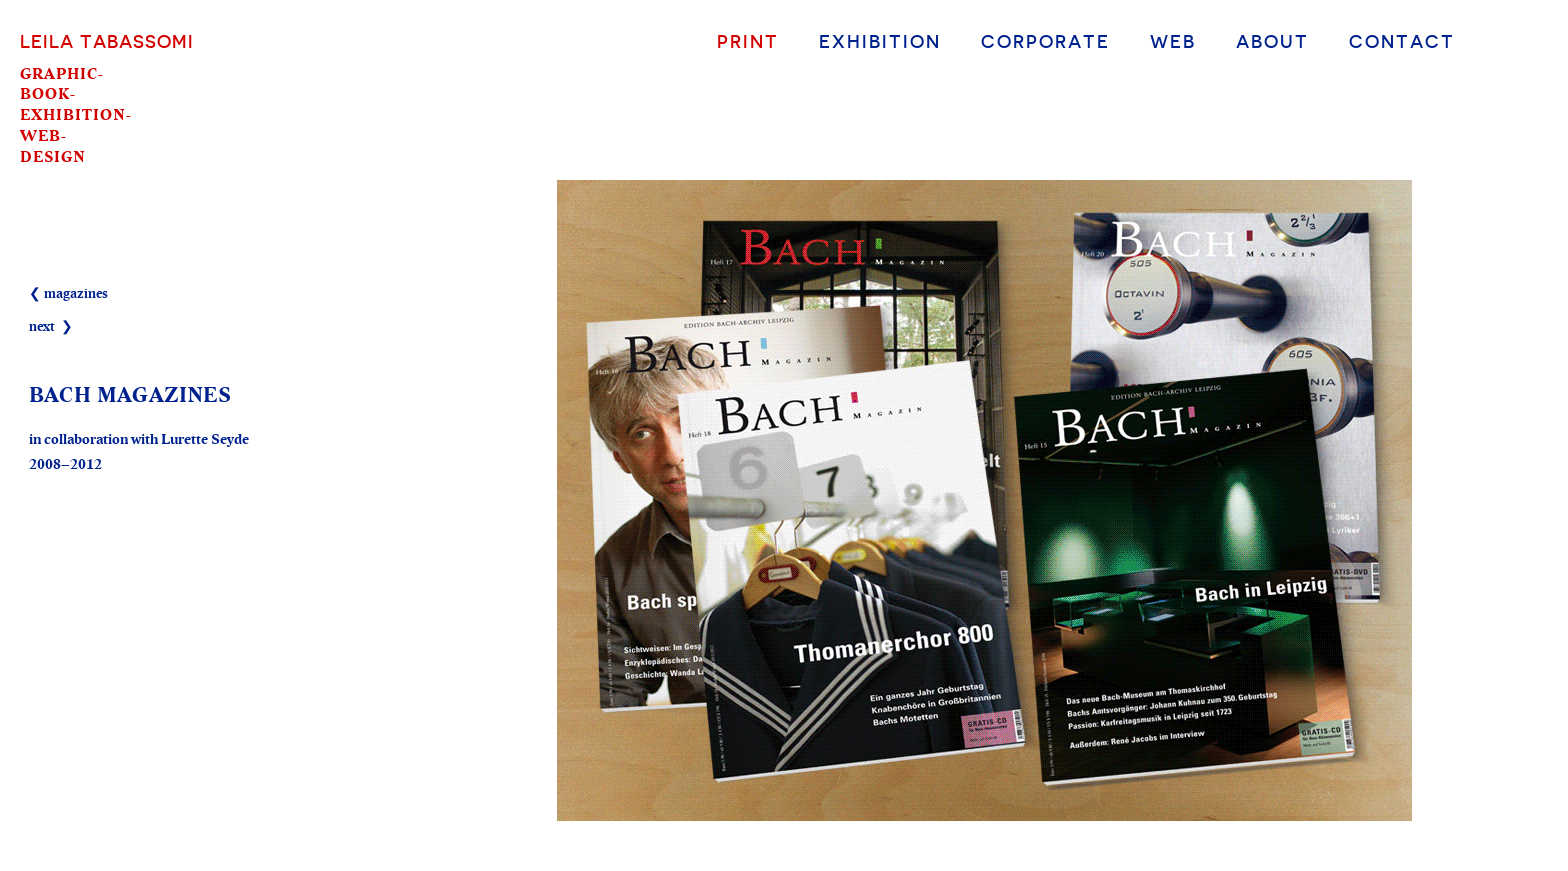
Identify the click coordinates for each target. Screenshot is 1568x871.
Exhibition (880, 40)
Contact (1402, 40)
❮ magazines (68, 294)
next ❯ (51, 327)
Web (1173, 40)
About (1272, 40)
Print (748, 40)
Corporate (1045, 40)
